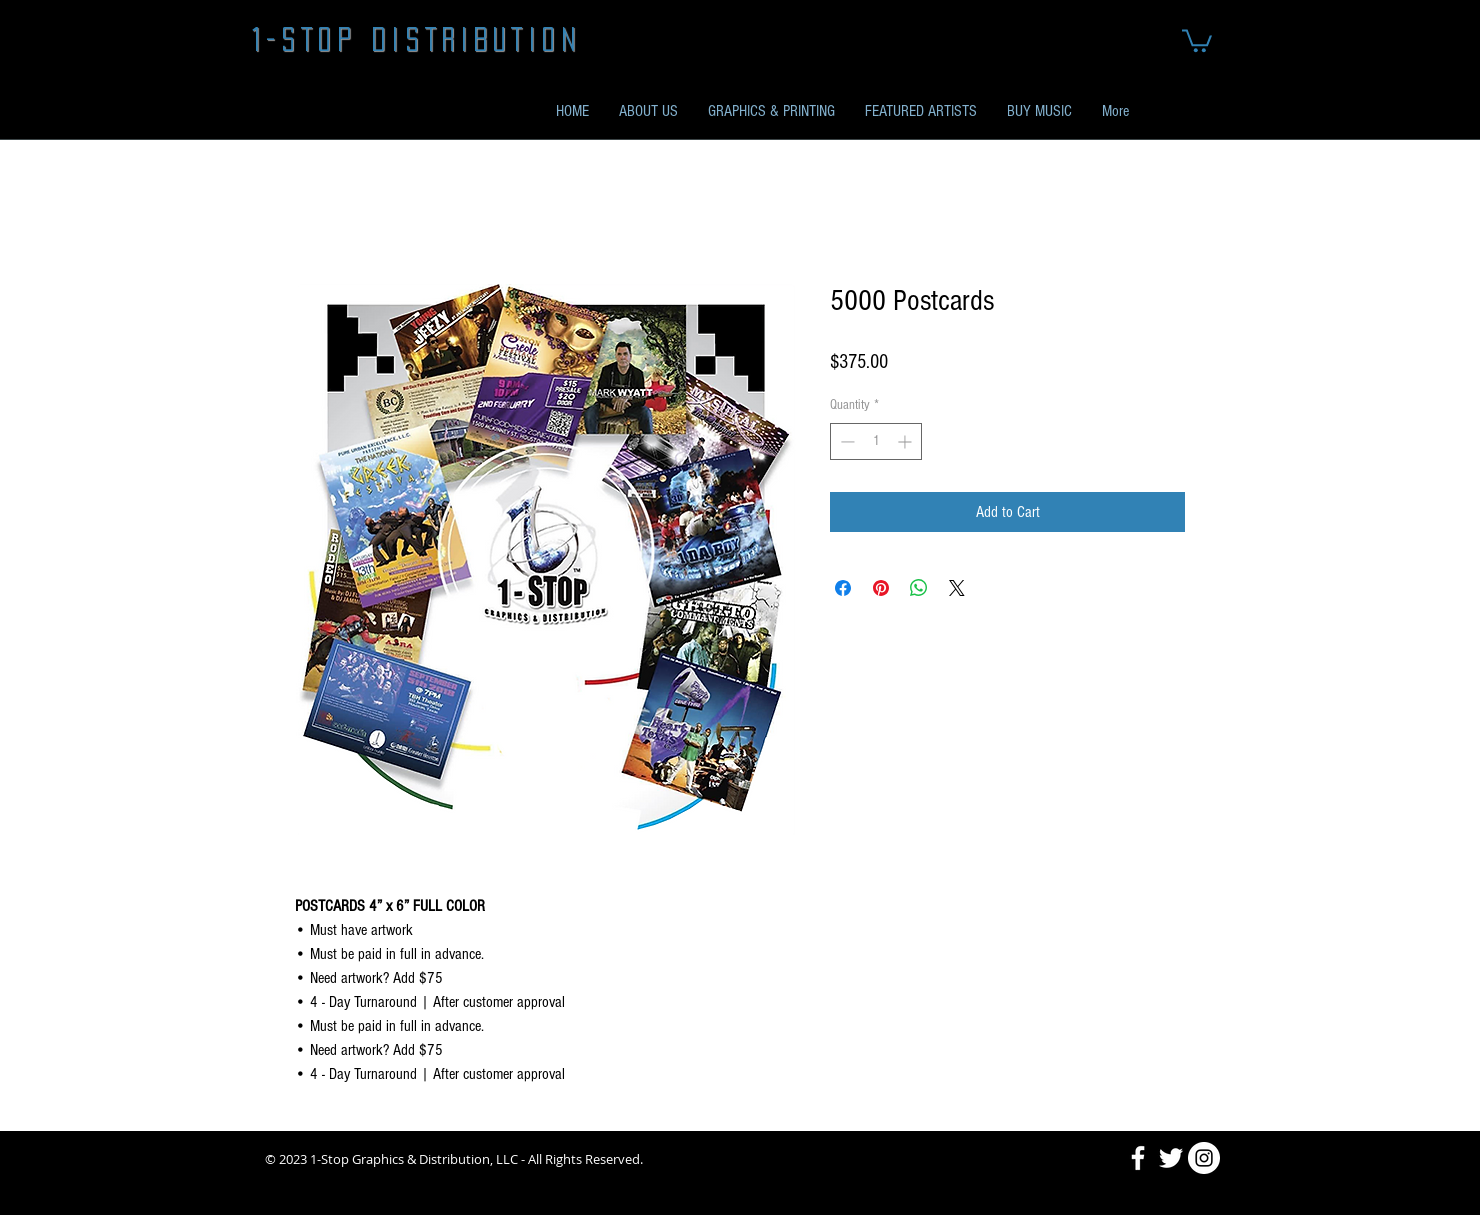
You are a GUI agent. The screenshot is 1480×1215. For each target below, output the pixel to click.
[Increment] (906, 441)
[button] (1197, 39)
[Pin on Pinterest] (881, 588)
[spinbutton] (876, 441)
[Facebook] (1138, 1158)
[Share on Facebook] (843, 588)
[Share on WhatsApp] (919, 588)
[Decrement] (845, 441)
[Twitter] (1171, 1158)
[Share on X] (957, 588)
